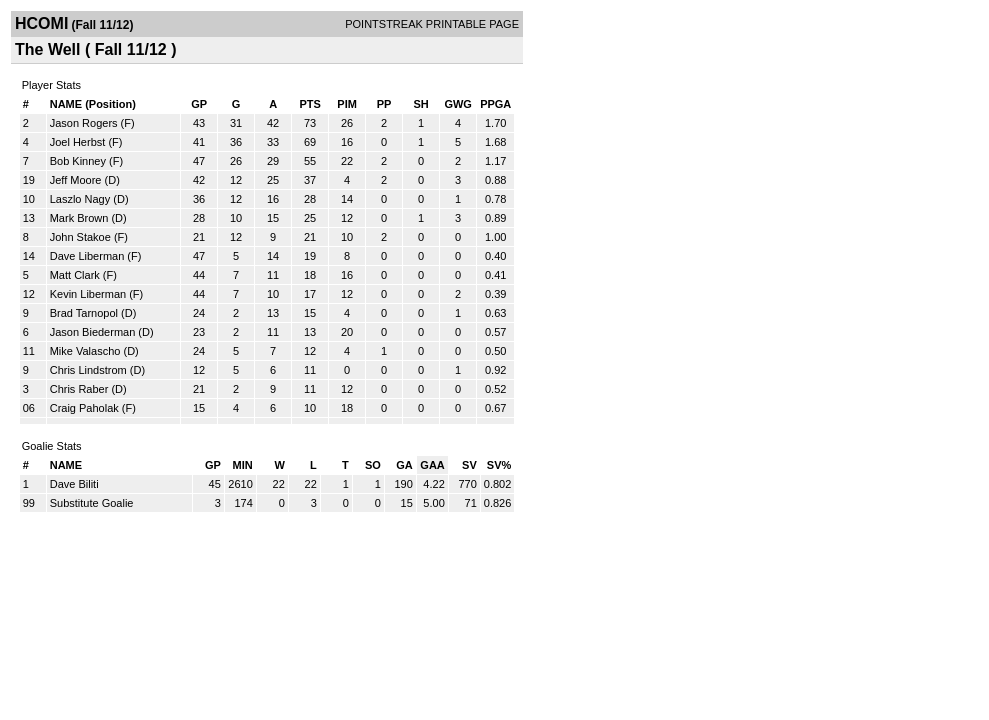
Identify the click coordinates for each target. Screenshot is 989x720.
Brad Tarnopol (84, 313)
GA (404, 465)
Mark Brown (79, 218)
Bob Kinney (78, 161)
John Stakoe (80, 237)
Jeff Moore (76, 180)
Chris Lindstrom (88, 370)
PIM (347, 104)
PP (384, 104)
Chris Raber (79, 389)
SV (469, 465)
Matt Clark (75, 275)
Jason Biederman (93, 332)
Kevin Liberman (88, 294)
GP (199, 104)
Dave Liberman (87, 256)
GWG (458, 104)
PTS (309, 104)
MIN (243, 465)
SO (373, 465)
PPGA (495, 104)
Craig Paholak (84, 408)
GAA (432, 465)
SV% (499, 465)
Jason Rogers (84, 123)
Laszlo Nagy (80, 199)
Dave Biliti (74, 484)
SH (420, 104)
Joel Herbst (78, 142)
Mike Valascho (85, 351)
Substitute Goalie (92, 503)
